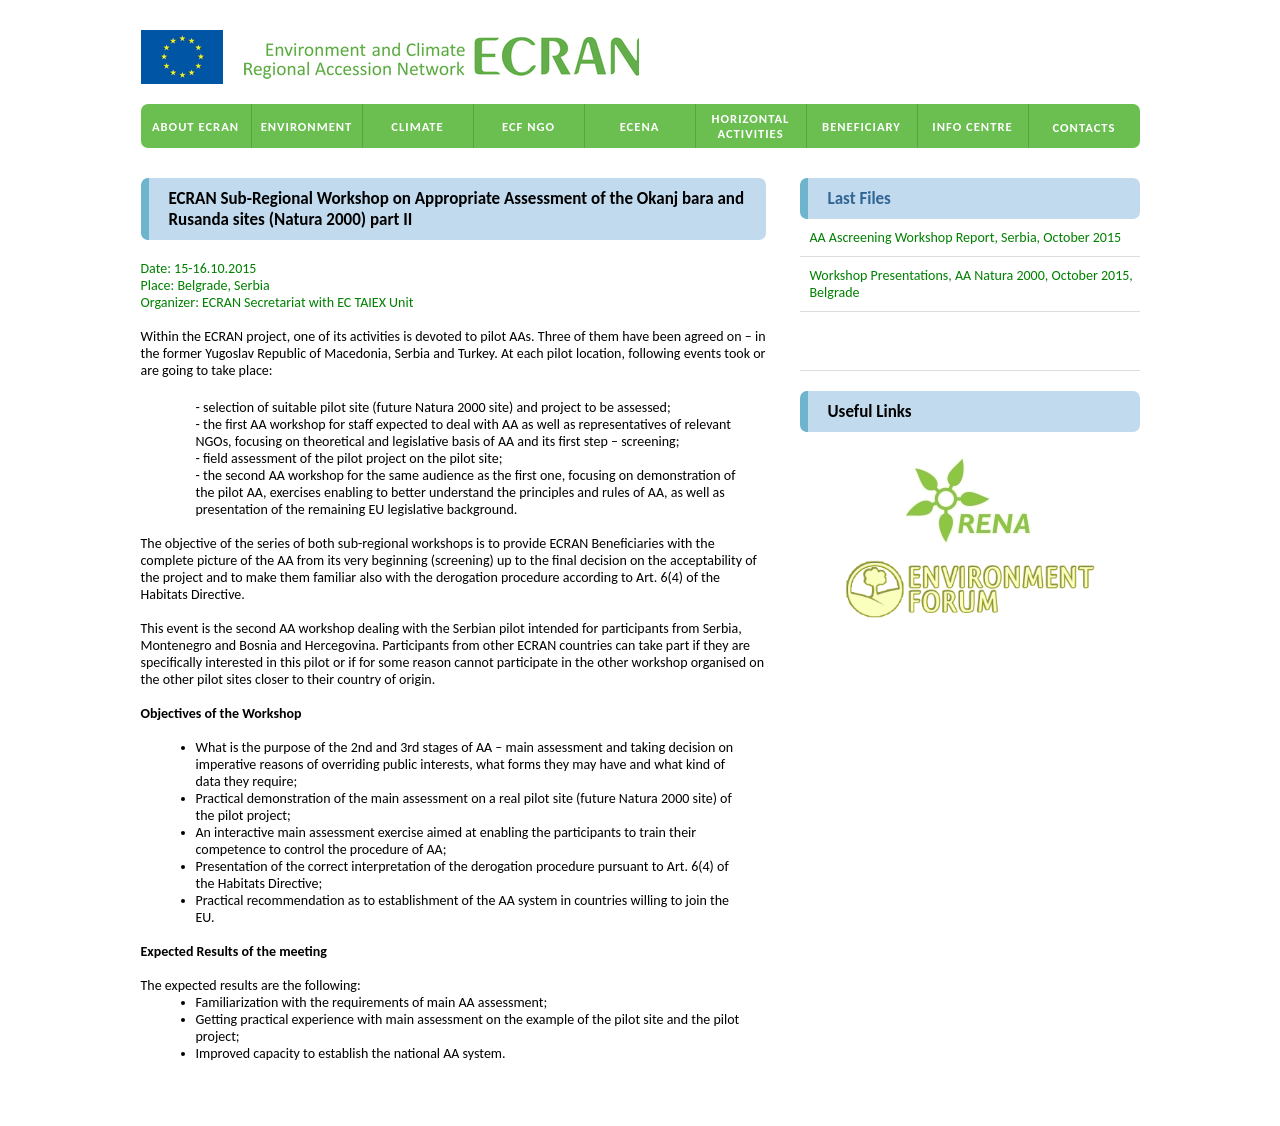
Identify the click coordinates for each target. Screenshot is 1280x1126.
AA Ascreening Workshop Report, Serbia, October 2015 (966, 237)
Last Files (859, 198)
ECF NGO (528, 126)
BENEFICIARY (861, 126)
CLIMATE (417, 126)
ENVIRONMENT (307, 126)
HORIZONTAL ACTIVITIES (751, 126)
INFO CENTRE (972, 126)
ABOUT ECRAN (195, 126)
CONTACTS (1084, 127)
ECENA (640, 126)
